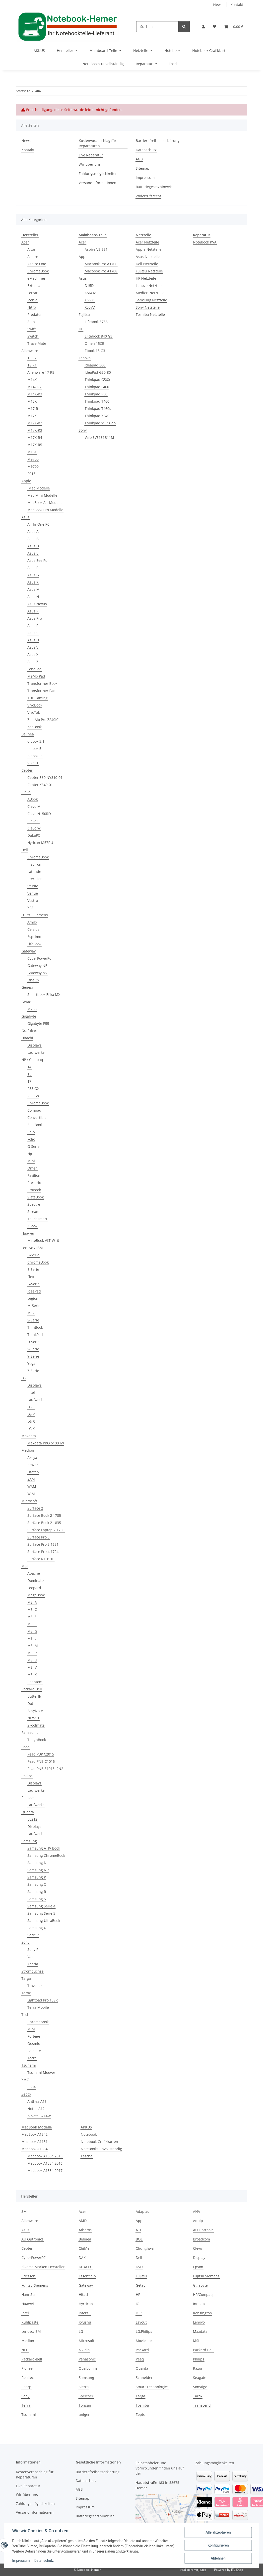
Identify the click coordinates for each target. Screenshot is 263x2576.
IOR (139, 2313)
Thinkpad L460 (97, 386)
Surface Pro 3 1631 (43, 1544)
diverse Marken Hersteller (43, 2266)
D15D (89, 285)
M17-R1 (33, 408)
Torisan (85, 2405)
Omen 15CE (94, 343)
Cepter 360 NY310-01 (45, 777)
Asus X (32, 654)
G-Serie (33, 1146)
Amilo (32, 922)
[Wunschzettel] (214, 26)
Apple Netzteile (148, 249)
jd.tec (202, 2570)
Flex (30, 1276)
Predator (34, 314)
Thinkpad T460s (98, 408)
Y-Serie (33, 1356)
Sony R (33, 1949)
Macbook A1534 (34, 2148)
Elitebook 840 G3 (98, 336)
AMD (83, 2220)
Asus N (33, 596)
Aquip (198, 2220)
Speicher (86, 2396)
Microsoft (29, 1501)
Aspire (32, 256)
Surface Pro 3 (38, 1537)
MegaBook (36, 1595)
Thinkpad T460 (97, 401)
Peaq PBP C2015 (40, 1754)
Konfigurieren (218, 2545)
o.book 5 (34, 748)
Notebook (89, 2134)
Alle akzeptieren (218, 2532)
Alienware (29, 350)
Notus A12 (36, 2108)
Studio (32, 886)
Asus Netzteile (148, 256)
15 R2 (32, 357)
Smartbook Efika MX (43, 994)
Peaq (25, 1747)
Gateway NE (37, 965)
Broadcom (201, 2239)
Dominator (36, 1580)
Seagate (199, 2377)
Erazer (32, 1464)
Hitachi (27, 1038)
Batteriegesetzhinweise (155, 186)
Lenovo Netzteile (149, 285)
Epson (198, 2266)
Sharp (26, 2386)
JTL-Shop (237, 2570)
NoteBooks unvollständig (101, 2148)
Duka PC (85, 2266)
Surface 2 (35, 1508)
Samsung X (36, 1927)
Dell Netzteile (147, 263)
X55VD (90, 307)
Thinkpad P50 (96, 394)
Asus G (33, 575)
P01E (31, 473)
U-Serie (33, 1341)
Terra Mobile (38, 2007)
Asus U (33, 640)
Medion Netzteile (150, 292)
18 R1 (32, 365)
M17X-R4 (34, 437)
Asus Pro (34, 618)
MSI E (32, 1616)
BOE (139, 2239)
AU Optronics (32, 2239)
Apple (26, 480)
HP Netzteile (146, 278)
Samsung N (37, 1862)
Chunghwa (145, 2248)
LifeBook (34, 943)
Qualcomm (88, 2368)
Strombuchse (32, 1971)
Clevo (25, 792)
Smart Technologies (152, 2386)
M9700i (33, 466)
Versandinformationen (97, 182)
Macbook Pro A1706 (101, 263)
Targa (26, 1978)
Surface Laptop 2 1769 (46, 1529)
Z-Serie (33, 1370)
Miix (30, 1312)
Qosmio (33, 2043)
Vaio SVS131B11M (99, 437)
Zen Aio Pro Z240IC (43, 719)
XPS (30, 907)
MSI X (32, 1674)
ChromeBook (38, 271)
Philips (27, 1775)
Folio (31, 1139)
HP (81, 329)
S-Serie (33, 1320)
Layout (141, 2322)
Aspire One (36, 263)
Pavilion (33, 1175)
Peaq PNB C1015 (41, 1761)
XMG (25, 2079)
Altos (31, 249)
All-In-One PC (38, 524)
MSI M (32, 1645)
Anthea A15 (37, 2101)
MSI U (32, 1660)
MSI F (31, 1624)
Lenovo (84, 357)
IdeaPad (34, 1291)
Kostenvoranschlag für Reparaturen (97, 143)
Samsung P (36, 1877)
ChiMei (84, 2248)
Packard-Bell (31, 2359)
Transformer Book (42, 683)
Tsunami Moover (41, 2072)
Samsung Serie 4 (41, 1906)
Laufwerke (36, 1052)
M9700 (33, 459)
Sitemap (142, 168)
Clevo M (34, 806)
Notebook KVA (204, 242)
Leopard (34, 1587)
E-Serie (33, 1269)
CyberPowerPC (33, 2257)
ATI (138, 2229)
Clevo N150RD (39, 813)
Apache (33, 1573)
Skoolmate (36, 1725)
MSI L (31, 1638)
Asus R (33, 625)
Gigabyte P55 (38, 1023)
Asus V (32, 647)
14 (29, 1066)
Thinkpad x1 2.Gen (100, 423)
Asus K (33, 582)
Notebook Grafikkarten (99, 2141)
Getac (26, 1001)
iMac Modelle (38, 488)
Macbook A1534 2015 (45, 2156)
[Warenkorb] (233, 26)
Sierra (84, 2386)
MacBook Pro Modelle (45, 509)
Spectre (33, 1204)
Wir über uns (90, 164)
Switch (32, 336)
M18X (32, 452)
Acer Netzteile (147, 242)
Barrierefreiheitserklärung (158, 140)
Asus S (32, 632)
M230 (32, 1009)
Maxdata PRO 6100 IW (45, 1443)
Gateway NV (37, 972)
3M (24, 2211)
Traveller (34, 1985)
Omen (32, 1168)
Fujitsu (84, 314)
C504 (31, 2087)
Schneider (144, 2377)
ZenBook (34, 726)
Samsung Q (37, 1884)
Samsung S (36, 1898)
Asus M (33, 589)
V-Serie (33, 1349)
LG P (31, 1414)
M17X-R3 (34, 430)
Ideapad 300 (95, 365)
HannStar (29, 2294)
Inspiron (34, 864)
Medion (27, 1450)
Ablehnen (218, 2558)
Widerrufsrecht (148, 196)
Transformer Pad (41, 690)
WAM (31, 1486)
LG (23, 1378)
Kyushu (85, 2322)
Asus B (33, 538)
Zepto (26, 2094)
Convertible (37, 1117)
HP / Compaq (32, 1059)
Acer (25, 242)
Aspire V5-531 (96, 249)
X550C (90, 300)
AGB (139, 159)
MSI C (32, 1609)
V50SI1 (32, 763)
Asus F (32, 567)
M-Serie (33, 1305)
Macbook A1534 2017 (45, 2170)
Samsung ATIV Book (43, 1848)
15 (29, 1074)
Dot (30, 1703)
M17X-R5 (34, 444)
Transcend (202, 2405)
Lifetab (33, 1472)
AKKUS (86, 2127)
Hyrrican (86, 2303)
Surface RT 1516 (40, 1558)
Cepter (27, 770)
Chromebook (38, 2021)
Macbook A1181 (34, 2141)
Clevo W (34, 828)
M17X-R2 (34, 423)
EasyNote (35, 1710)
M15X (32, 401)
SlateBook (35, 1197)
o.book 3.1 (35, 741)
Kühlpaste (29, 2322)
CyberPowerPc (39, 958)
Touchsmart (37, 1218)
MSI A (32, 1602)
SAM (31, 1479)
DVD (139, 2266)
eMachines (36, 278)
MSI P (32, 1652)
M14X (32, 379)
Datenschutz (44, 2561)
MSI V (32, 1667)
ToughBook (36, 1739)
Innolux (199, 2303)
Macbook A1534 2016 (45, 2163)
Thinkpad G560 (97, 379)
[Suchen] (157, 26)
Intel (31, 1392)
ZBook (32, 1226)
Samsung (29, 1841)
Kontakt (236, 4)
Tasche (86, 2156)
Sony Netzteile (148, 307)
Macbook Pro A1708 (101, 271)
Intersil (84, 2313)
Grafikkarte (30, 1030)
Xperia (32, 1964)
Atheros (85, 2229)
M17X (32, 415)
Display (199, 2257)
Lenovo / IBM (32, 1247)
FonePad (34, 669)
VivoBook (34, 705)
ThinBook (35, 1327)
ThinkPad (35, 1334)
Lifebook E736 (96, 321)
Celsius (33, 929)
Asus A (33, 531)
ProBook (34, 1189)
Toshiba (28, 2014)
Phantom (34, 1681)
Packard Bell (31, 1689)
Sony (25, 1942)
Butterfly (34, 1696)
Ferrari (33, 292)
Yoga (31, 1363)
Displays (34, 1045)
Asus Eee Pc (37, 560)
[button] (203, 26)
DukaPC (33, 835)
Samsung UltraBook (43, 1920)
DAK (82, 2257)
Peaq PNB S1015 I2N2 (45, 1768)
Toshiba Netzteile (150, 314)
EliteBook (35, 1124)
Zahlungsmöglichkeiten (98, 173)
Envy (31, 1132)
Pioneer (27, 1797)
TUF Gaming (37, 698)
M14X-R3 (34, 394)
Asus (25, 517)
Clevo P (33, 821)
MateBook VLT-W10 (43, 1240)
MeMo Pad (36, 676)
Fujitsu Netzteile (149, 271)
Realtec (27, 2377)
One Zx (33, 980)
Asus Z (32, 661)
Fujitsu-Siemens (34, 2285)
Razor (197, 2368)
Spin (31, 321)
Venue (32, 893)
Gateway (28, 951)
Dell (24, 849)
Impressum (21, 2561)
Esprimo (34, 936)
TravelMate (36, 343)
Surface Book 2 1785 (44, 1515)
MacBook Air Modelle (45, 502)
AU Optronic (203, 2229)
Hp (29, 1153)
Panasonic (29, 1732)
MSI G (32, 1631)
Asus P (32, 611)
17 (29, 1081)
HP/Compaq (203, 2294)
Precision (35, 878)
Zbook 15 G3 (95, 350)
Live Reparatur (91, 155)
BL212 (32, 1819)
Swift (31, 329)
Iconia (32, 300)
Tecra (32, 2058)
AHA (196, 2211)
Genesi (27, 987)
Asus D (33, 546)
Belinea (27, 734)
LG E (31, 1407)
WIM (31, 1493)
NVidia (84, 2349)
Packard (142, 2349)
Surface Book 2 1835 (44, 1522)
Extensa (33, 285)
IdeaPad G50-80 (98, 372)
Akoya (32, 1457)
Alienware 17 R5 (40, 372)
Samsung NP (38, 1870)
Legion (32, 1298)
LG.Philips (144, 2331)
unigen (84, 2414)
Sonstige (200, 2386)
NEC (24, 2349)
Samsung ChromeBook (46, 1855)
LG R (31, 1421)
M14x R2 (34, 386)
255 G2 (33, 1088)
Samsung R (36, 1891)
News (217, 4)
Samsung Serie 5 (41, 1913)
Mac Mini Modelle (42, 495)
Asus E (32, 553)
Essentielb (87, 2276)
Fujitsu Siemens (34, 915)
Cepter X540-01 (40, 784)
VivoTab (33, 712)
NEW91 (33, 1718)
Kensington (202, 2313)
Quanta (27, 1812)
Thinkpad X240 (97, 415)
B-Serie (33, 1255)
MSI (24, 1566)
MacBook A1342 (34, 2134)
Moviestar (144, 2340)
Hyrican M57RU (40, 842)
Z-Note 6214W (39, 2115)
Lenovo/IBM (31, 2331)
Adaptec (142, 2211)
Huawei (27, 1233)
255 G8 (33, 1095)
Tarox (26, 1993)
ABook (32, 799)
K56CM (90, 292)
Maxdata (28, 1435)
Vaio (30, 1956)
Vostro (32, 900)
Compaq (34, 1110)
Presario (34, 1182)
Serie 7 (33, 1935)
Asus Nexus (37, 603)
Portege (33, 2036)
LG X (31, 1428)
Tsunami (28, 2065)
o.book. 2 (34, 755)
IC (137, 2303)
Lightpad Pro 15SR (42, 2000)
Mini (31, 1161)
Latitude (34, 871)
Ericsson (28, 2276)
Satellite (34, 2050)
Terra (25, 2405)
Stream (33, 1211)
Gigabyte (28, 1016)
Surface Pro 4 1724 (43, 1551)
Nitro (31, 307)
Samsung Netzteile (151, 300)
